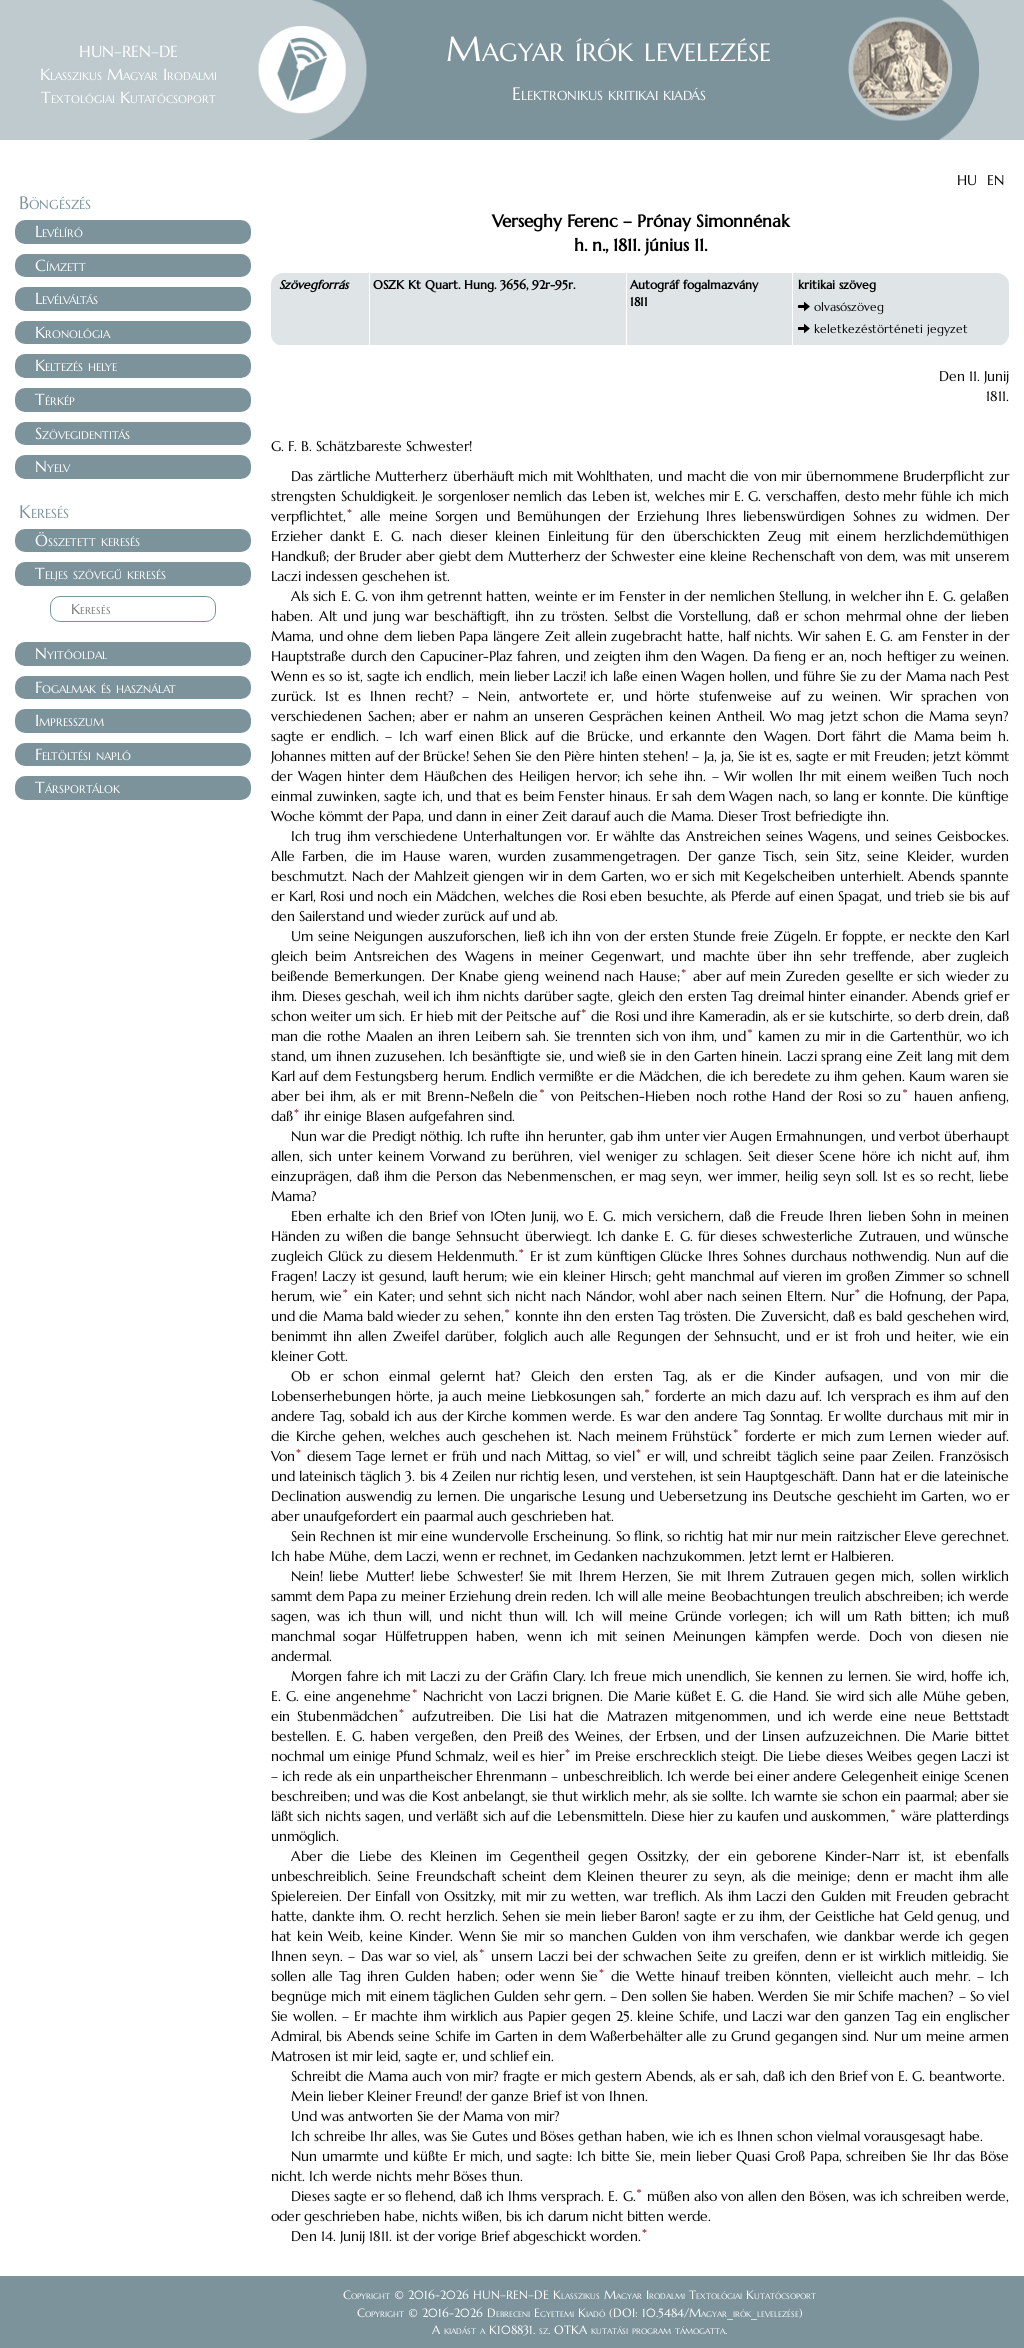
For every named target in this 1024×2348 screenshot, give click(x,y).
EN (995, 180)
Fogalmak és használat (105, 687)
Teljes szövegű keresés (100, 573)
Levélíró (59, 231)
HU (967, 180)
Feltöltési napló (83, 754)
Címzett (60, 265)
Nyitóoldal (71, 653)
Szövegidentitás (82, 433)
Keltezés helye (76, 365)
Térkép (55, 399)
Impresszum (69, 720)
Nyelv (52, 466)
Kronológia (72, 332)
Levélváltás (66, 298)
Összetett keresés (87, 540)
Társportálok (77, 787)
